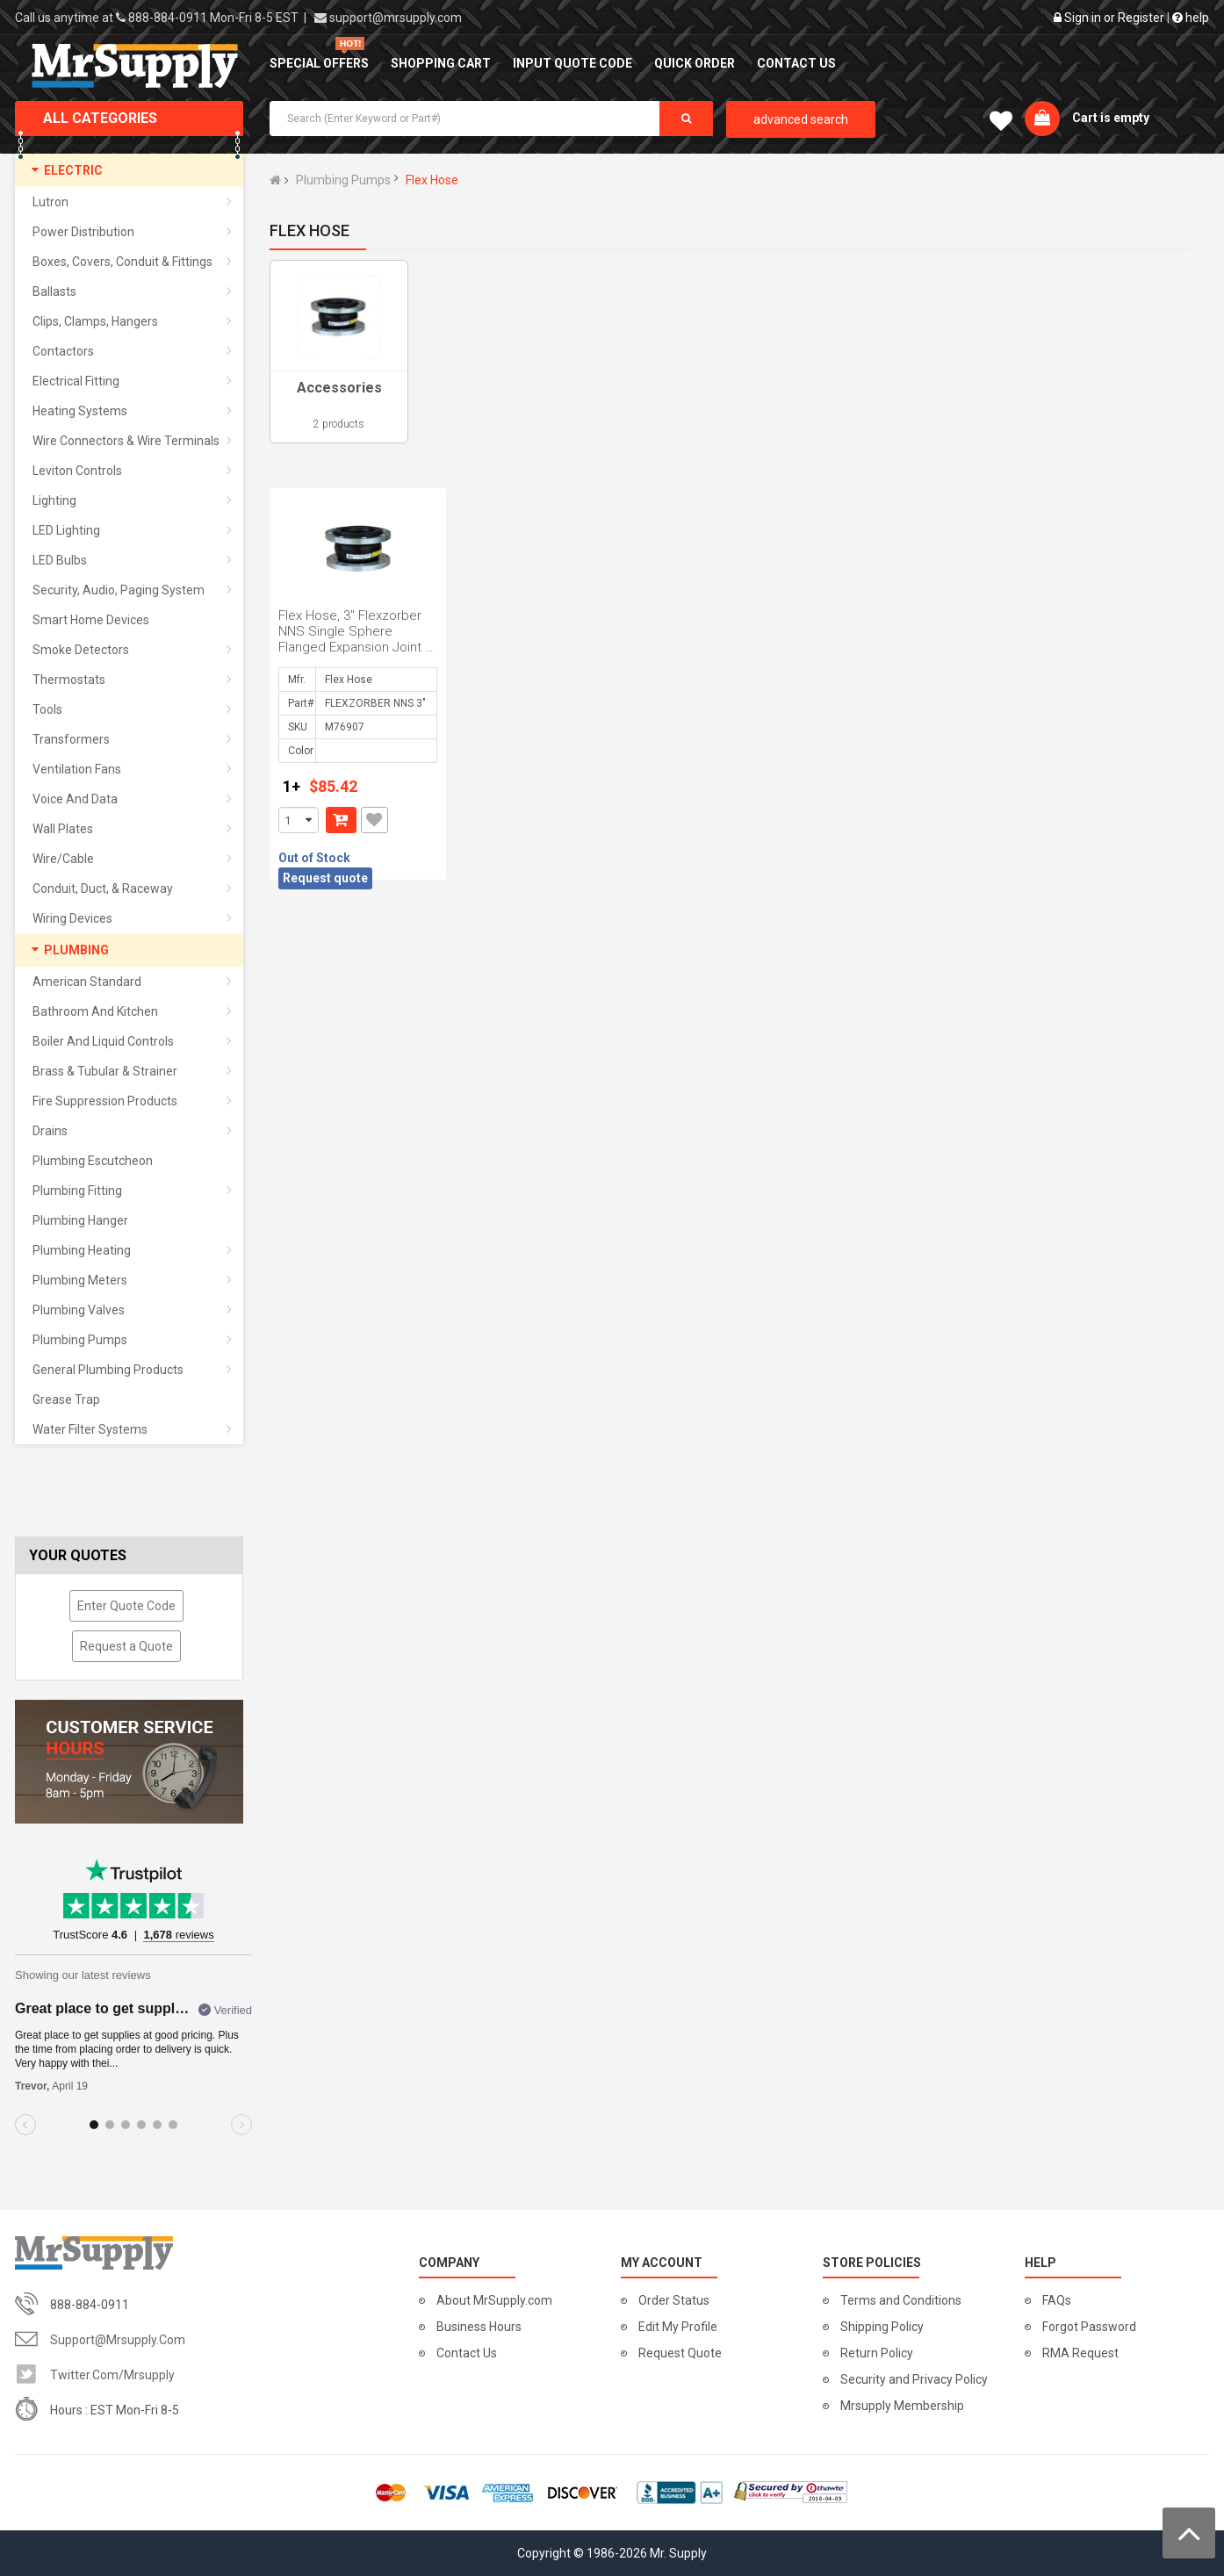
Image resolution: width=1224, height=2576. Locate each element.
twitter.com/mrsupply (112, 2375)
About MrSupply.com (494, 2300)
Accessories (339, 387)
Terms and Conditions (900, 2300)
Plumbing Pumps (343, 180)
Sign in (1082, 18)
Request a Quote (126, 1646)
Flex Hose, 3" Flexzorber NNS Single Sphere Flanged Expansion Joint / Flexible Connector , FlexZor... (354, 647)
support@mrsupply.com (395, 18)
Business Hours (479, 2327)
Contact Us (466, 2353)
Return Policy (876, 2353)
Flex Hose (432, 180)
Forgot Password (1089, 2327)
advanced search (800, 119)
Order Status (673, 2300)
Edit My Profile (677, 2327)
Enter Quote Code (126, 1606)
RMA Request (1080, 2353)
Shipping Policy (882, 2327)
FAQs (1056, 2300)
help (1190, 18)
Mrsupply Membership (902, 2406)
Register (1141, 18)
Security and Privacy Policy (914, 2379)
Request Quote (680, 2353)
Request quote (325, 878)
